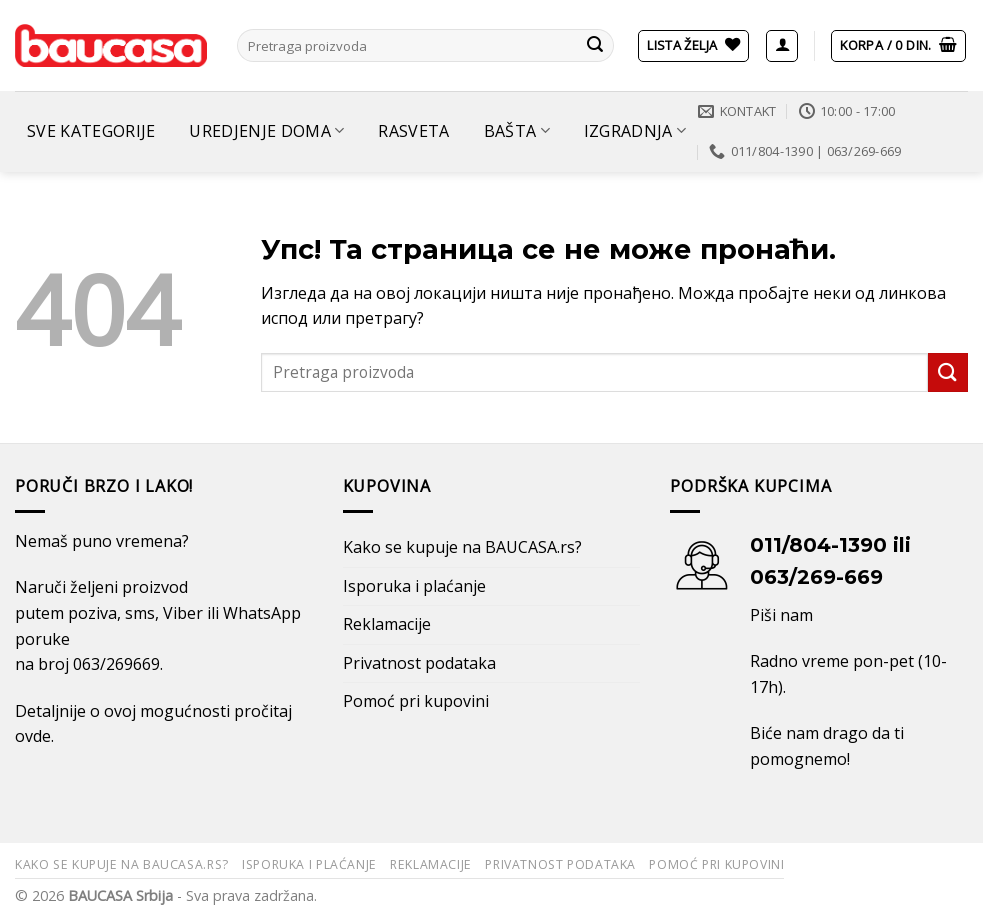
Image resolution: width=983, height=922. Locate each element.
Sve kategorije (91, 131)
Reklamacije (387, 624)
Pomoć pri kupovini (416, 701)
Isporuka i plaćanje (414, 586)
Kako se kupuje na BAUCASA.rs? (462, 547)
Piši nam (781, 615)
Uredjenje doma (266, 131)
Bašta (517, 131)
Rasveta (413, 131)
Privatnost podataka (419, 663)
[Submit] (595, 46)
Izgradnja (635, 131)
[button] (782, 46)
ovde (33, 736)
